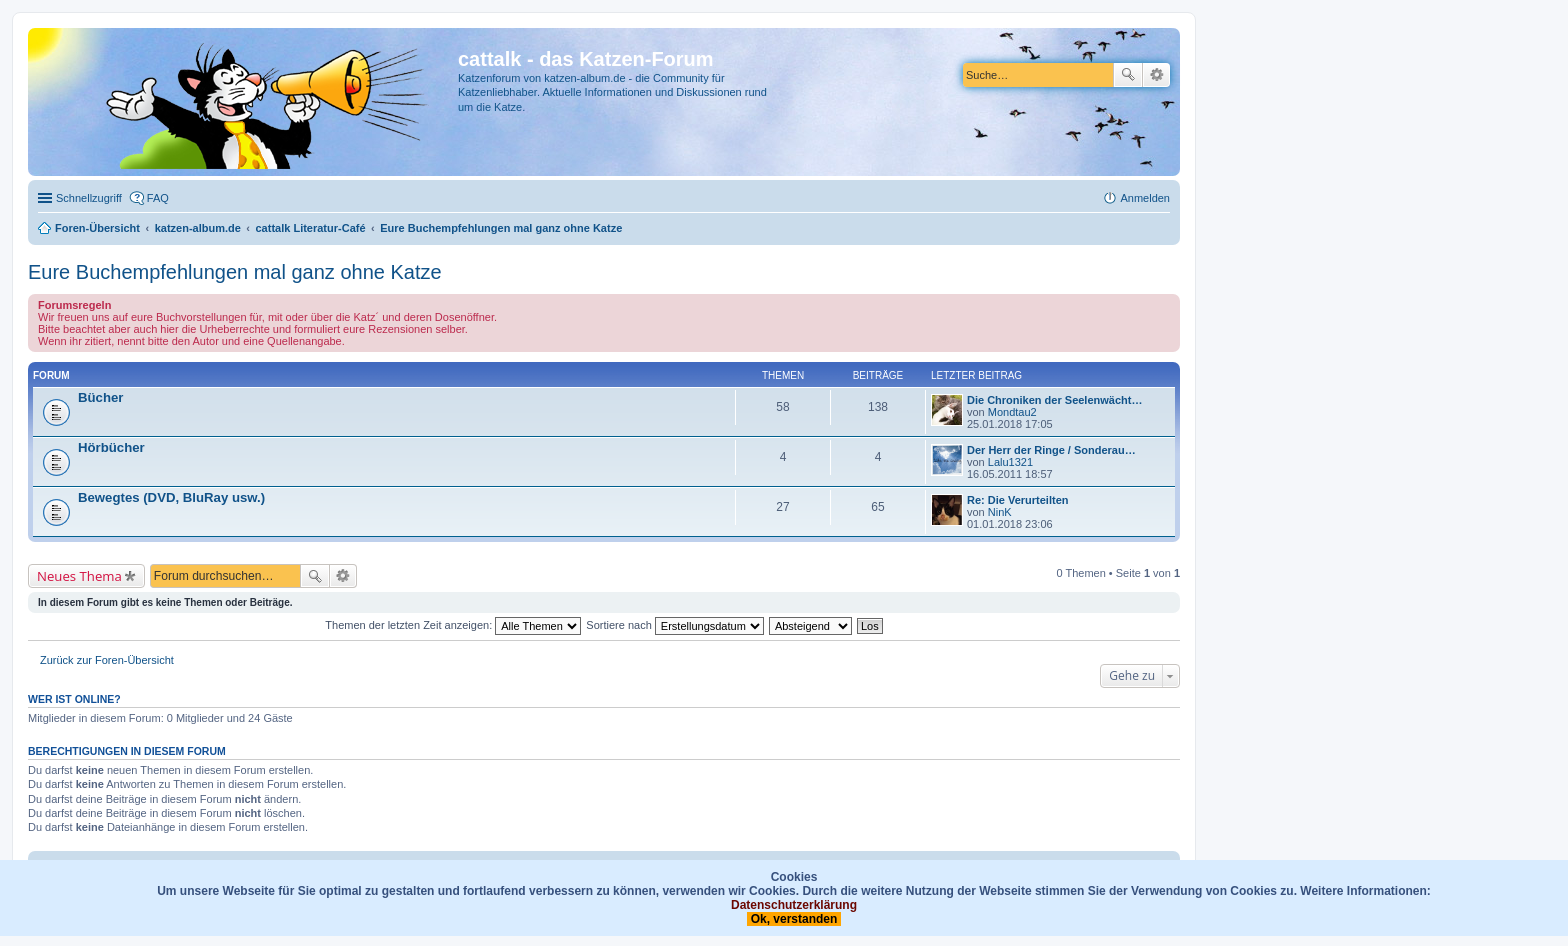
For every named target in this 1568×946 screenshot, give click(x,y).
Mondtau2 (1012, 412)
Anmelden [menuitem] (1145, 198)
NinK (1000, 512)
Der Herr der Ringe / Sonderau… (1051, 450)
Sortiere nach (674, 625)
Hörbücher (111, 447)
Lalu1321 (1010, 462)
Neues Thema (79, 576)
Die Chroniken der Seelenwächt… (1054, 400)
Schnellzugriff (89, 198)
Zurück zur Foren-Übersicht (107, 660)
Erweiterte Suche (1156, 75)
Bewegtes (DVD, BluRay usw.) (171, 497)
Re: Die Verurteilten (1017, 500)
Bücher (100, 397)
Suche (1128, 75)
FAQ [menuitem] (158, 198)
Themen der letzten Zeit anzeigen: (453, 625)
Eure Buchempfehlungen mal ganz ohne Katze (235, 272)
